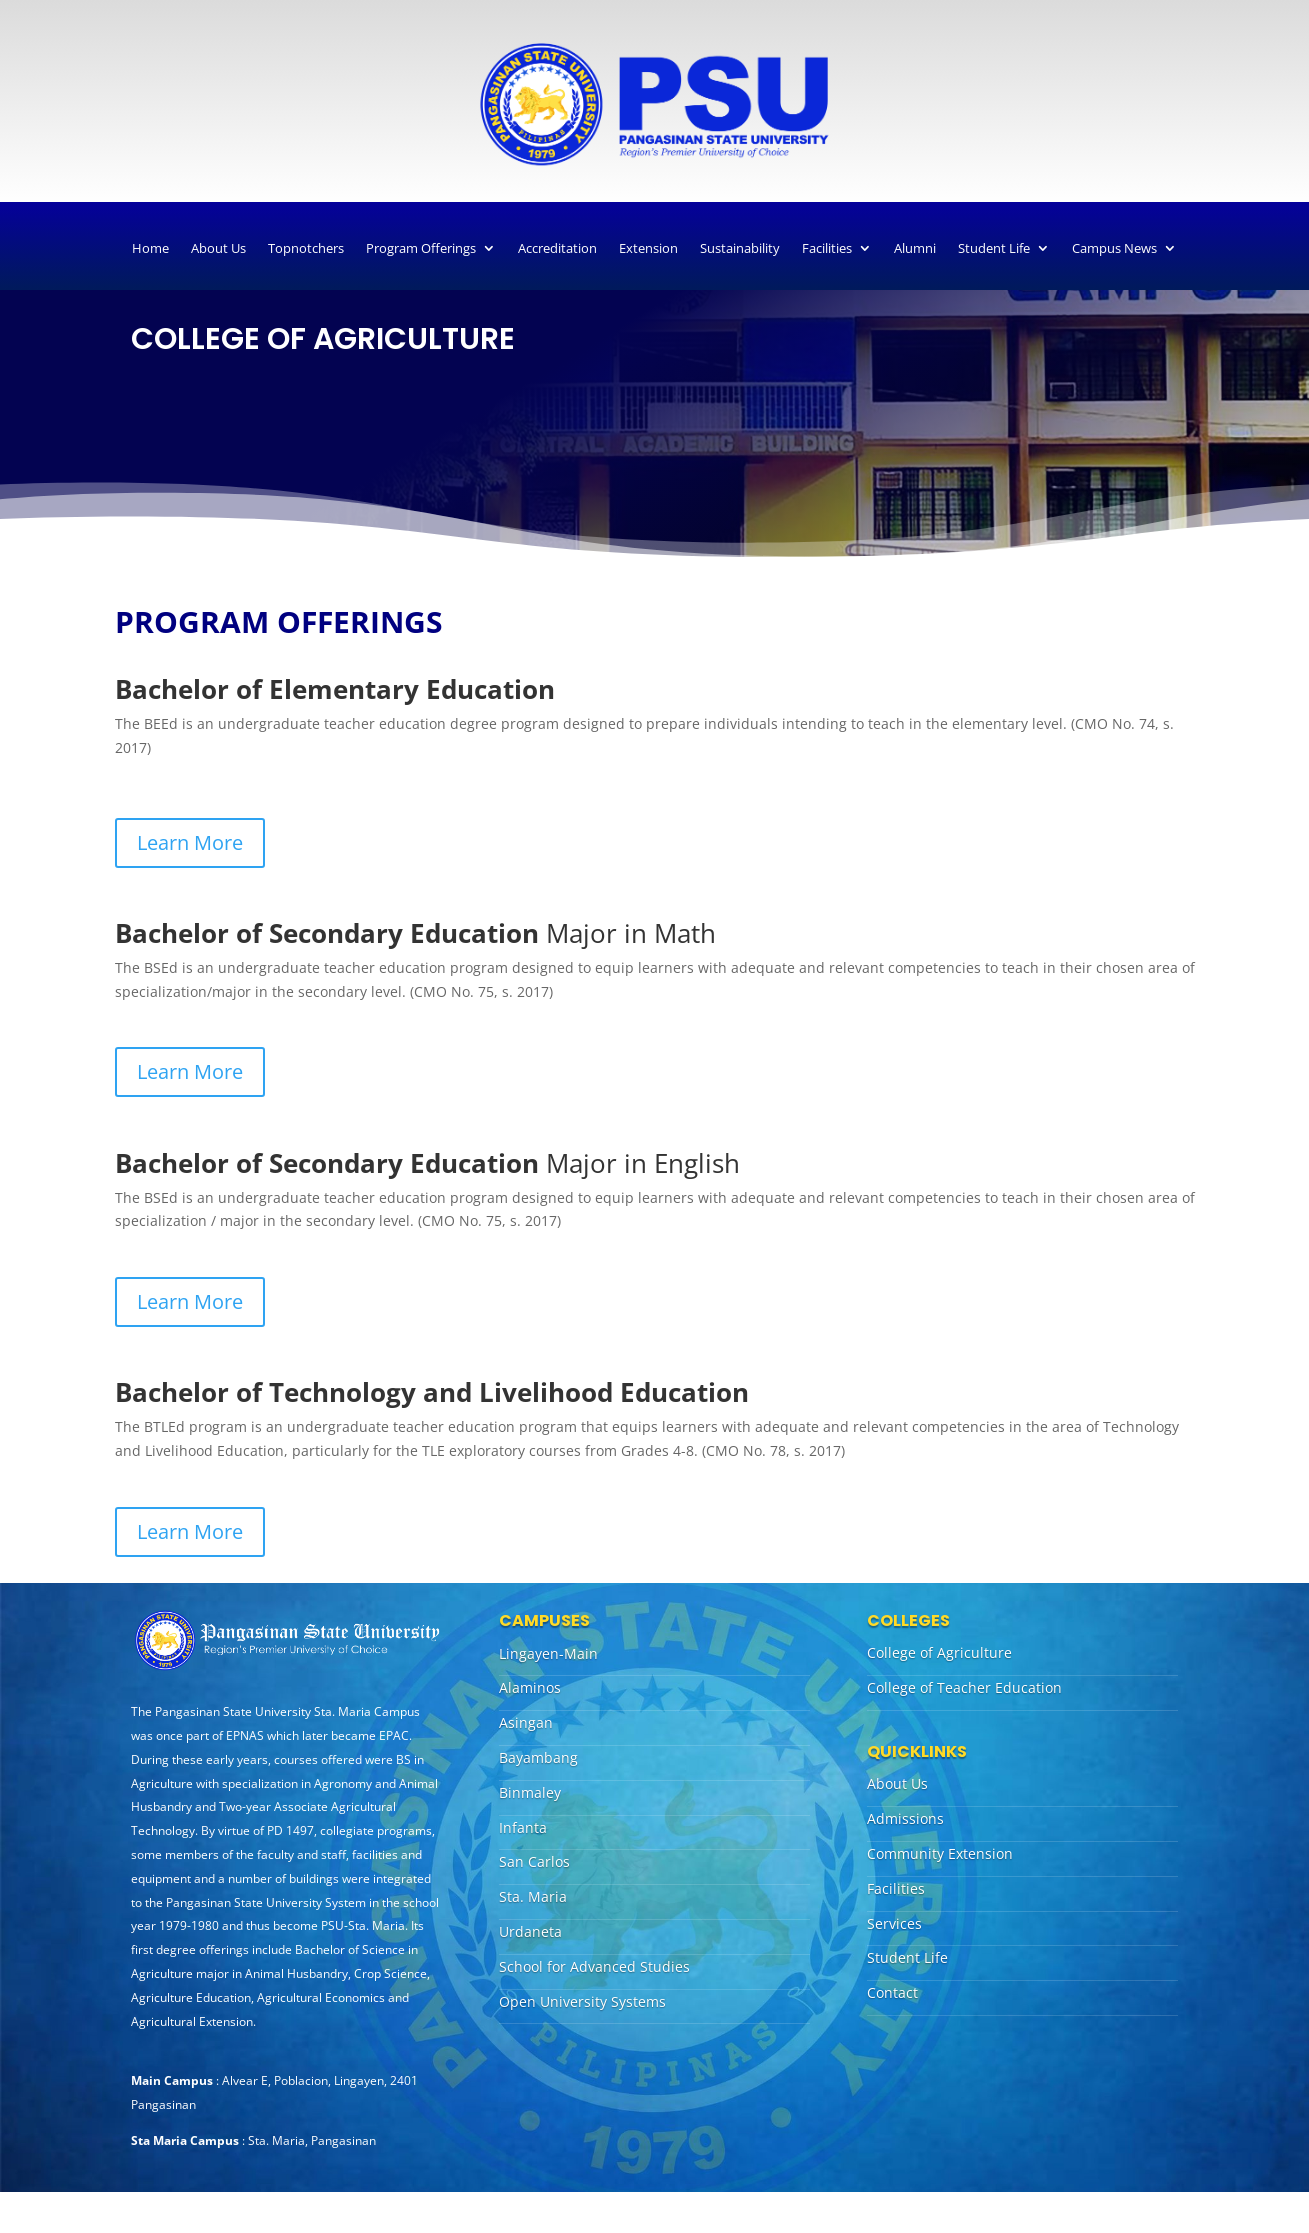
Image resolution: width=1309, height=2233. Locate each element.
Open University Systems (582, 2001)
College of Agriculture (939, 1652)
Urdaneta (530, 1931)
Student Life (994, 248)
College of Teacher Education (964, 1687)
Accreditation (557, 248)
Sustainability (740, 248)
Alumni (915, 248)
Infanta (523, 1827)
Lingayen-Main (548, 1653)
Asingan (526, 1722)
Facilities (827, 248)
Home (150, 248)
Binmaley (530, 1792)
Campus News (1114, 248)
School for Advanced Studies (594, 1966)
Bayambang (538, 1757)
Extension (648, 248)
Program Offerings (421, 248)
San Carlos (534, 1861)
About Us (218, 248)
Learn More (190, 842)
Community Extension (940, 1853)
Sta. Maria (533, 1896)
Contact (892, 1992)
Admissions (905, 1818)
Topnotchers (306, 248)
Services (894, 1923)
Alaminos (530, 1687)
